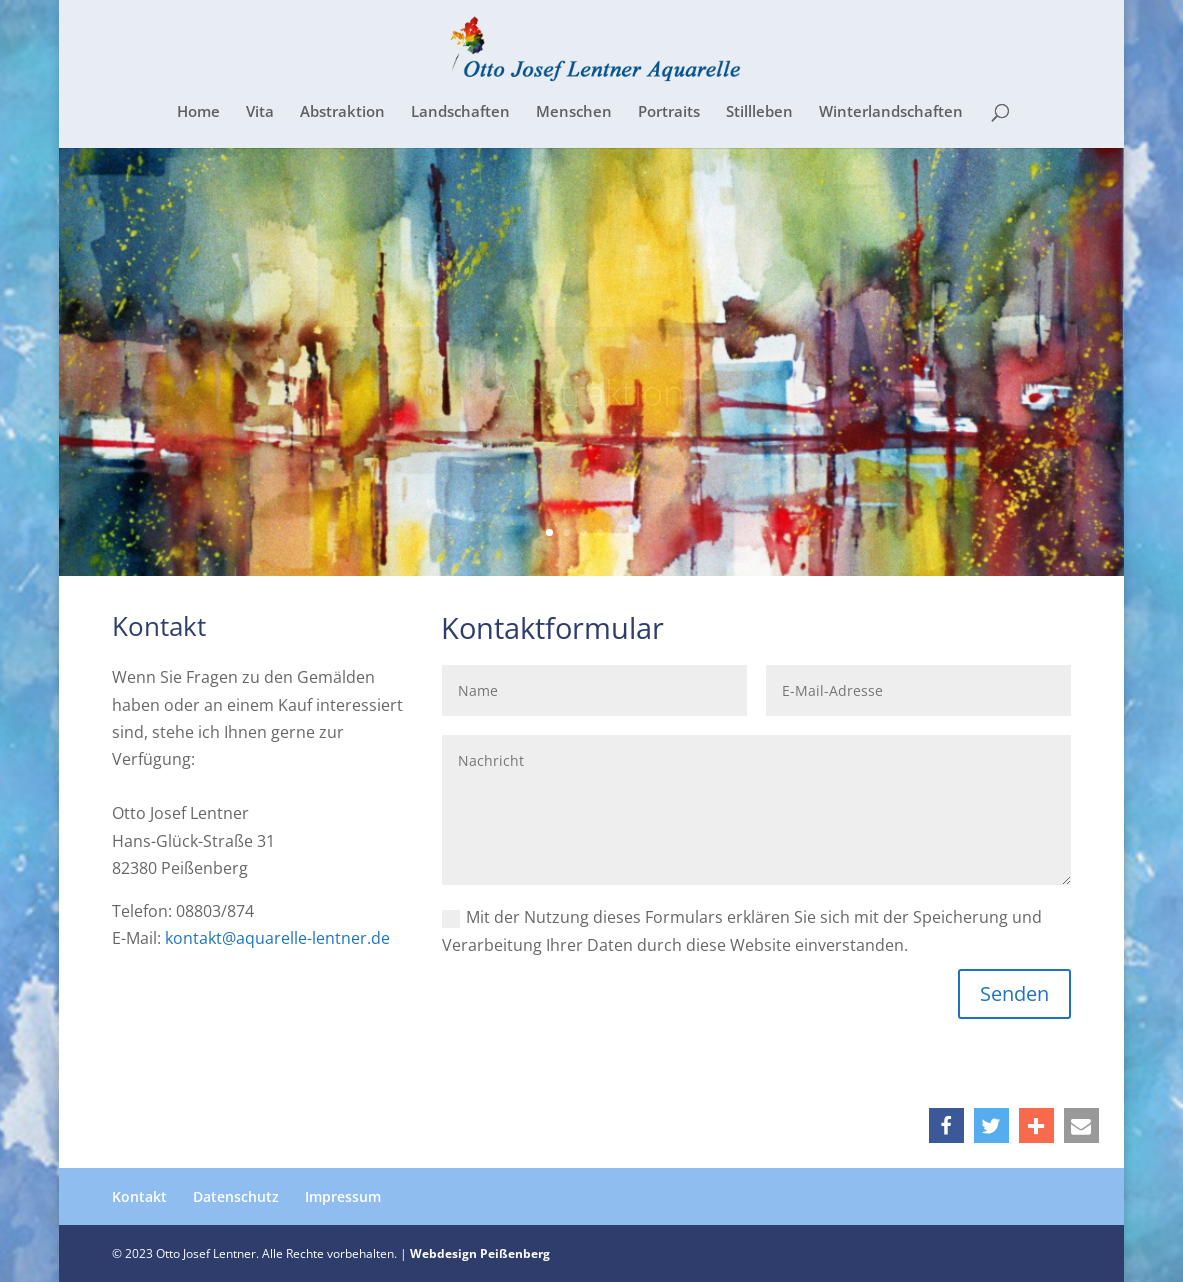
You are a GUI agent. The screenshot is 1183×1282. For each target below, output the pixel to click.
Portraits (669, 112)
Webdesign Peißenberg (480, 1253)
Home (198, 112)
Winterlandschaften (891, 112)
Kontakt (139, 1196)
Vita (260, 112)
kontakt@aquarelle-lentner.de (277, 938)
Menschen (574, 112)
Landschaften (460, 112)
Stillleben (759, 112)
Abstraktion (342, 112)
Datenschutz (236, 1196)
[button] (946, 1125)
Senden (1014, 993)
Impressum (343, 1196)
